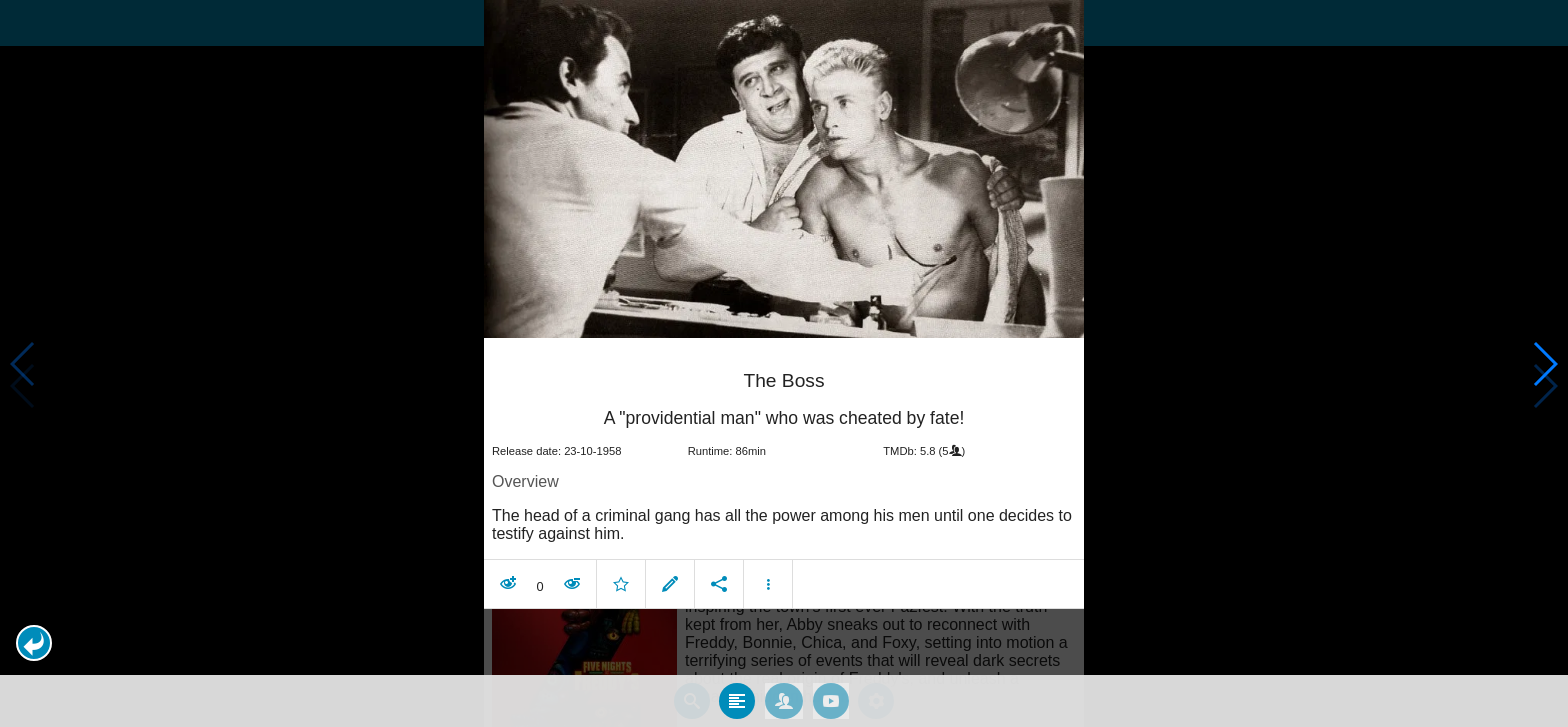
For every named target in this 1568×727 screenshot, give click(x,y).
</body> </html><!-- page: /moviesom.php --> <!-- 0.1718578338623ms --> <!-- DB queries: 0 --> (784, 363)
